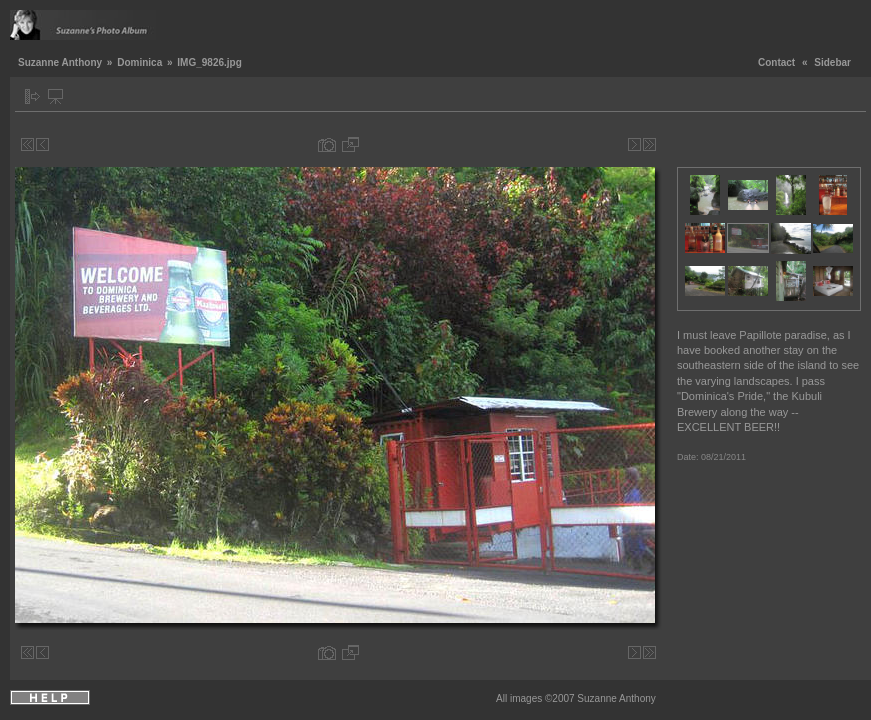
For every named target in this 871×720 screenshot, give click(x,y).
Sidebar (832, 62)
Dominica (139, 62)
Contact (776, 62)
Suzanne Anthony (60, 62)
